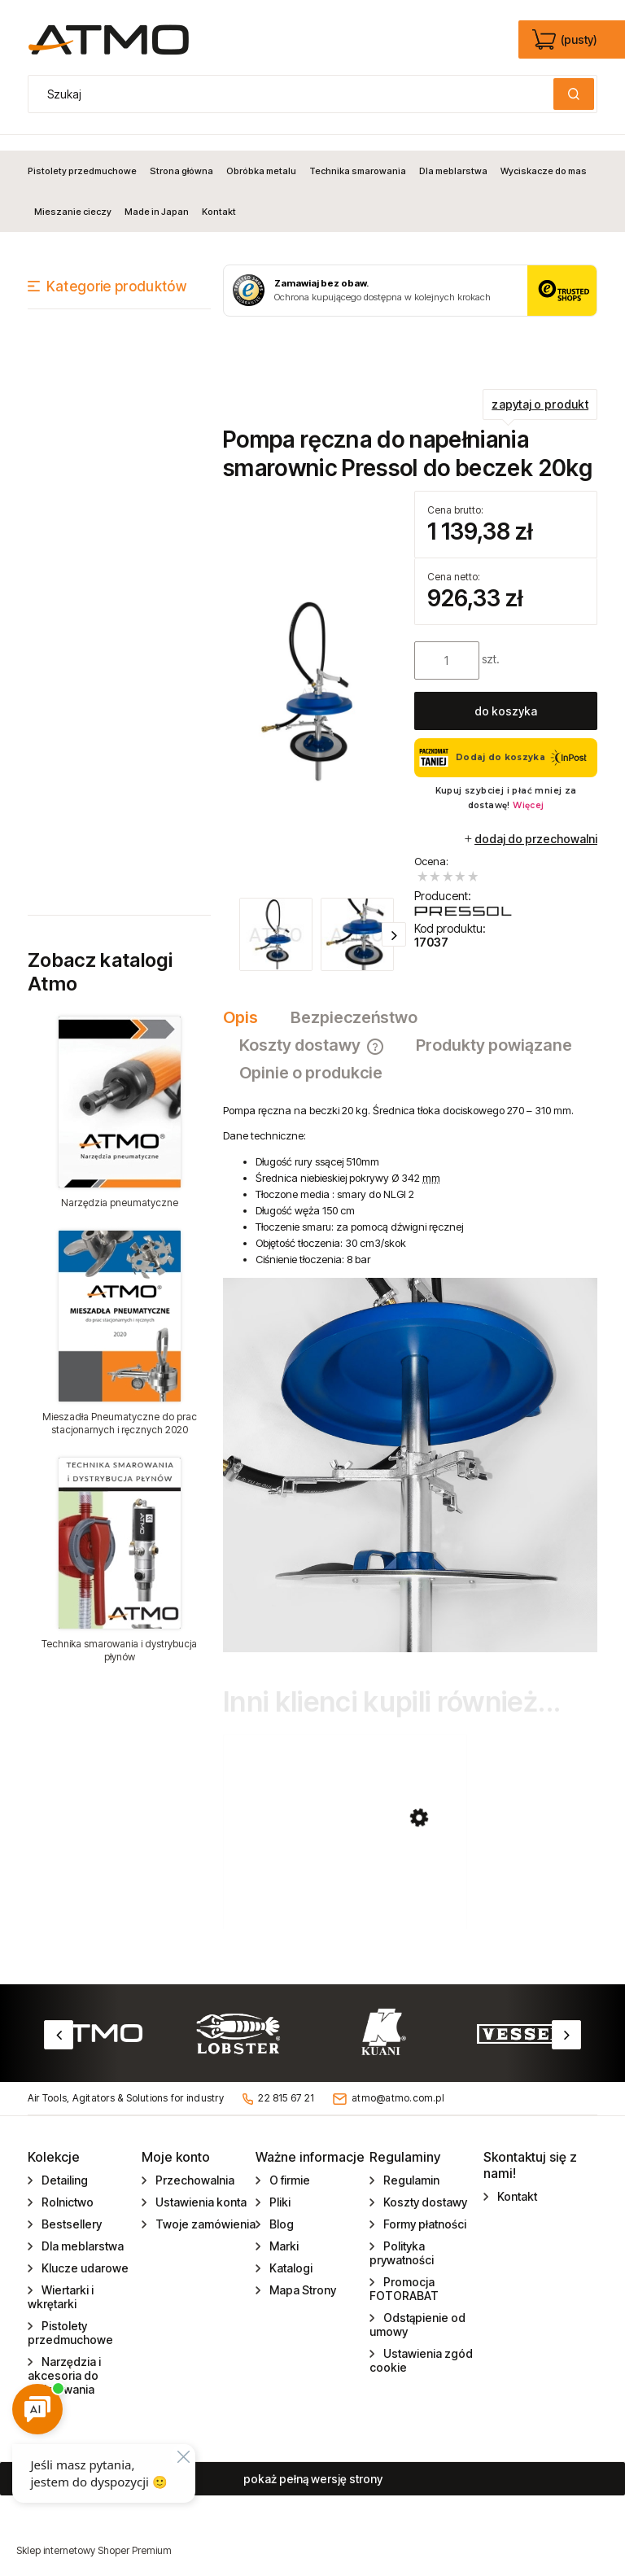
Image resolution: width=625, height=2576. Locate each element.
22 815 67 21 (286, 2093)
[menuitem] (85, 155)
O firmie (288, 2175)
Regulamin (410, 2175)
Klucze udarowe (84, 2263)
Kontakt (516, 2191)
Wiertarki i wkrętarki (61, 2292)
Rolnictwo (66, 2197)
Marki (283, 2241)
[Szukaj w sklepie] (294, 94)
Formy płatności (423, 2219)
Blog (280, 2219)
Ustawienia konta (200, 2197)
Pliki (279, 2197)
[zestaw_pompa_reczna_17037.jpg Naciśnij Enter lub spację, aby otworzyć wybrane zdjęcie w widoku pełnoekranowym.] (314, 676)
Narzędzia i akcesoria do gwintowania (64, 2370)
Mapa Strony (301, 2285)
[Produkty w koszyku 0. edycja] (566, 39)
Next (566, 2030)
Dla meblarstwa (81, 2241)
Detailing (63, 2175)
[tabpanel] (410, 1363)
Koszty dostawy (424, 2197)
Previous (58, 2030)
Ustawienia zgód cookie (421, 2355)
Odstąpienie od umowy (417, 2319)
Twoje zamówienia (204, 2219)
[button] (394, 919)
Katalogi (289, 2263)
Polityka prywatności (401, 2248)
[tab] (248, 1003)
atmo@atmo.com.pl (398, 2093)
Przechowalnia (193, 2175)
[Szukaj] (573, 94)
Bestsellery (70, 2219)
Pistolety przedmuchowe (70, 2328)
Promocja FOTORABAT (404, 2284)
